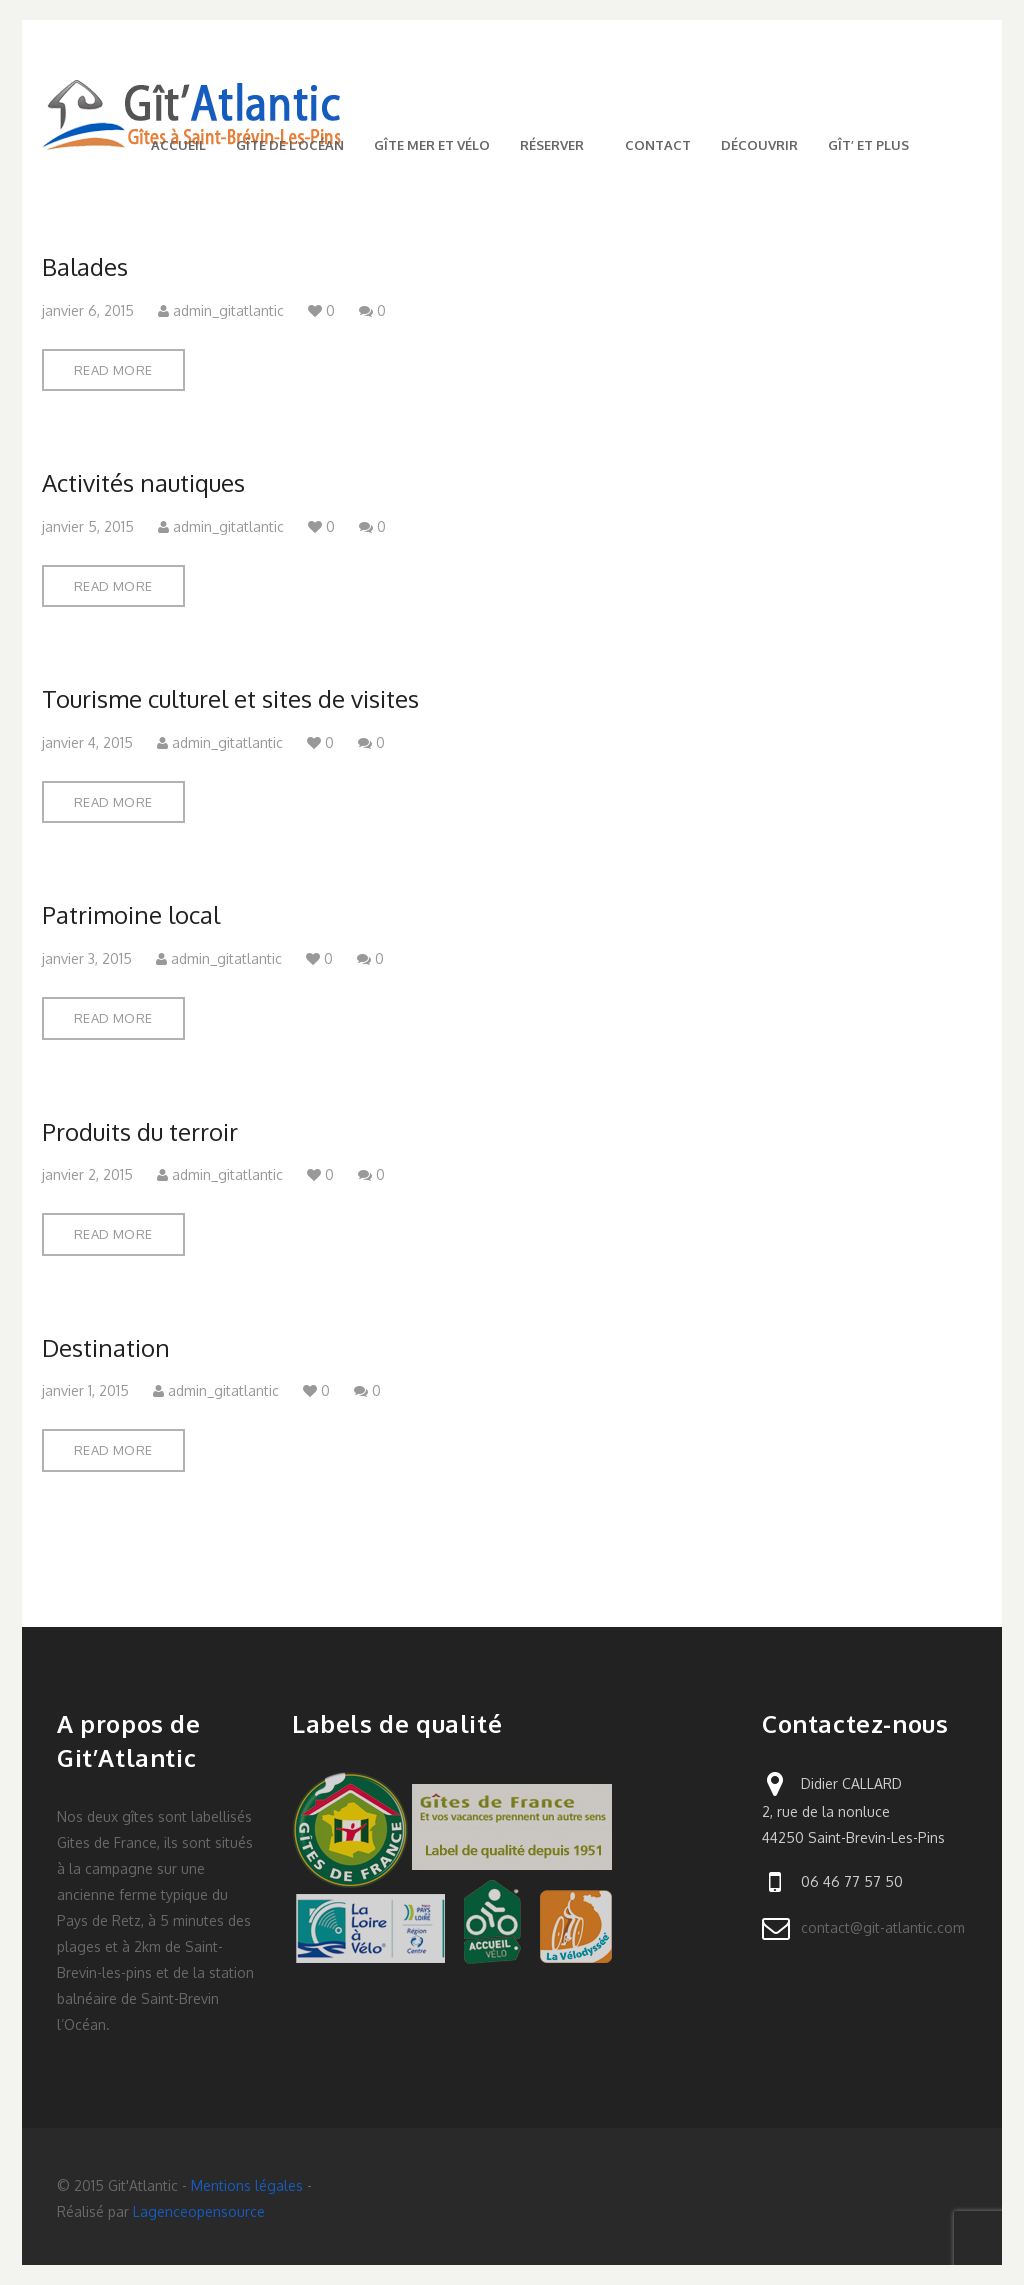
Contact (658, 145)
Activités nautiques (143, 482)
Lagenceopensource (199, 2211)
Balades (85, 266)
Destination (106, 1347)
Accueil (178, 145)
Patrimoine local (131, 914)
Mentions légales (247, 2185)
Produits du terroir (140, 1131)
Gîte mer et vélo (432, 145)
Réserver (557, 145)
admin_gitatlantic (221, 310)
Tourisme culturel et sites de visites (230, 698)
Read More (113, 370)
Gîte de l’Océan (290, 145)
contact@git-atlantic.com (883, 1927)
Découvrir (759, 145)
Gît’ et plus (868, 145)
